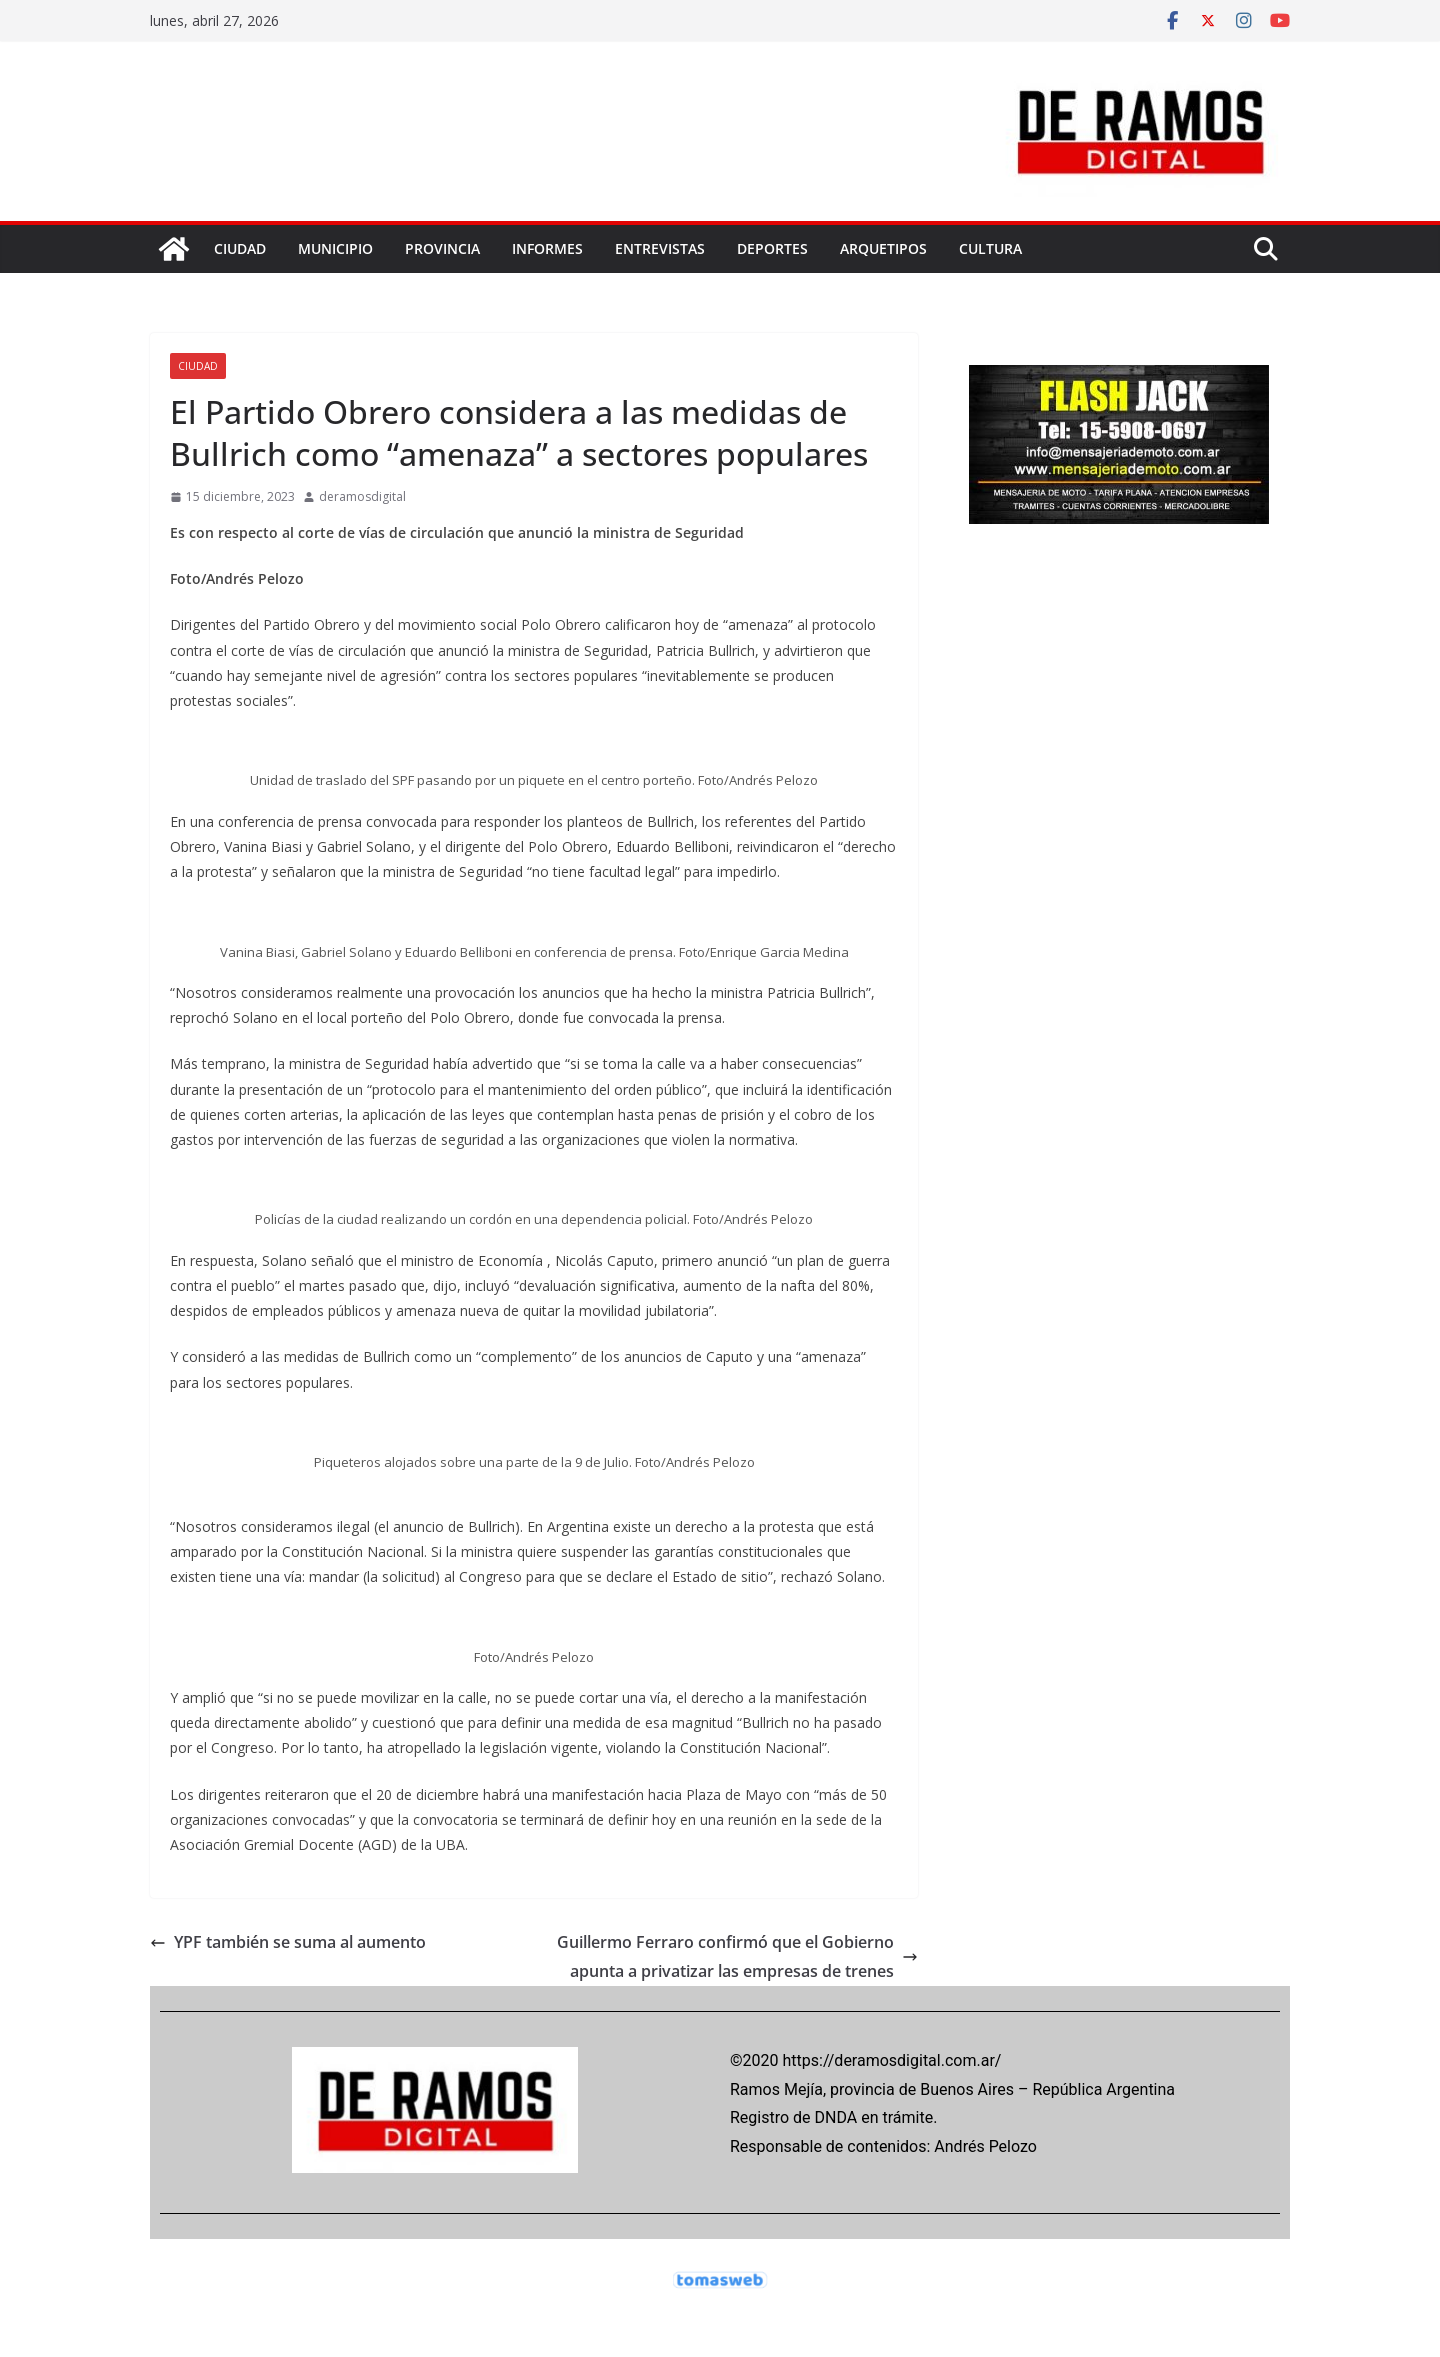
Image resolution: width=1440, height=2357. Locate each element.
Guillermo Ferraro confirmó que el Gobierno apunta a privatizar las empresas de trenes (737, 1956)
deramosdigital (362, 496)
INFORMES (547, 248)
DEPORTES (772, 248)
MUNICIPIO (335, 248)
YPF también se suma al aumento (288, 1942)
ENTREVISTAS (660, 248)
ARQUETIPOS (883, 248)
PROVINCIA (442, 248)
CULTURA (990, 248)
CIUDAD (240, 248)
